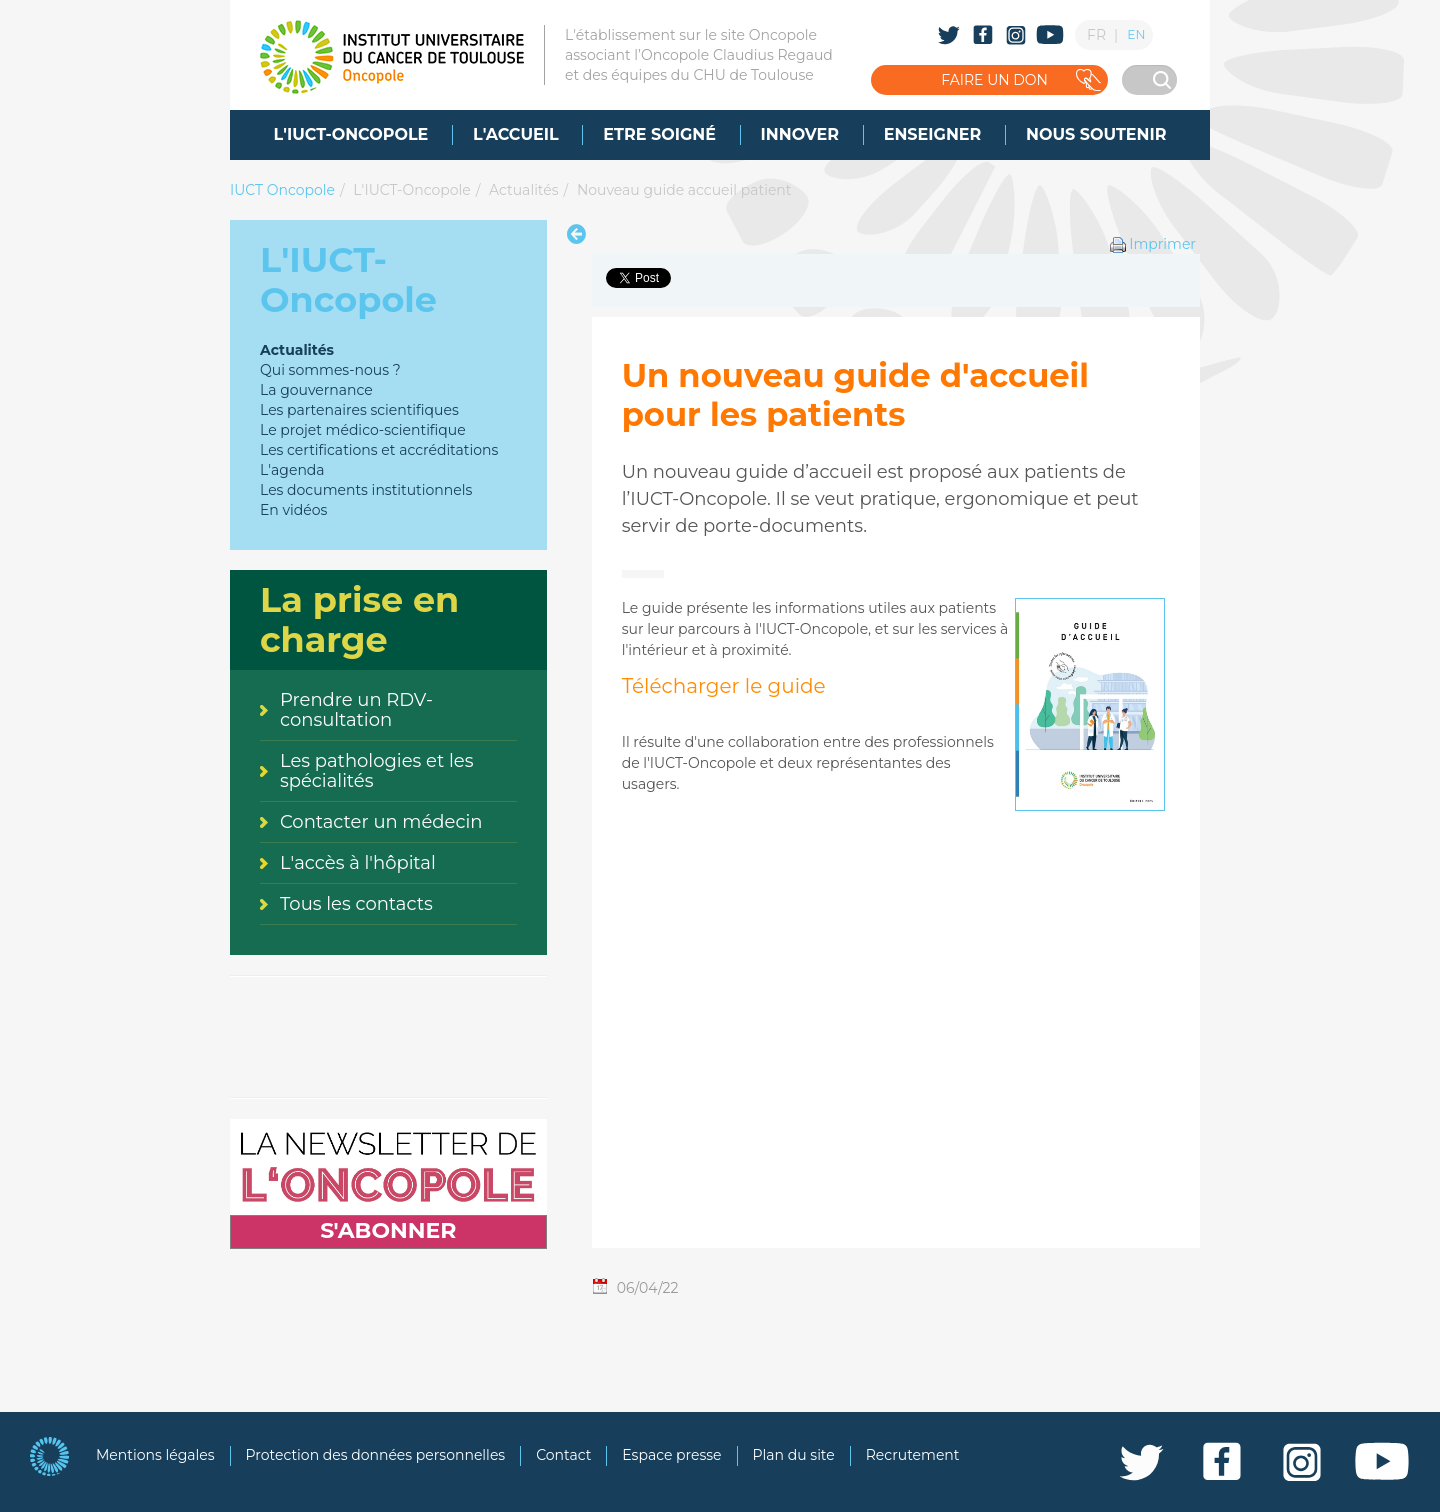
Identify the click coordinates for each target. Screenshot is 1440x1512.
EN (1136, 34)
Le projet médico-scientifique (363, 430)
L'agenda (292, 470)
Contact (563, 1455)
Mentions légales (155, 1455)
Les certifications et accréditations (379, 450)
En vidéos (293, 510)
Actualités (523, 190)
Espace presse (671, 1455)
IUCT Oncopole (282, 190)
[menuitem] (351, 135)
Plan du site (794, 1455)
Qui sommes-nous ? (330, 370)
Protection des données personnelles (376, 1455)
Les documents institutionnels (366, 490)
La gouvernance (316, 390)
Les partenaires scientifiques (359, 410)
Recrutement (913, 1455)
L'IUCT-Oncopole (411, 190)
